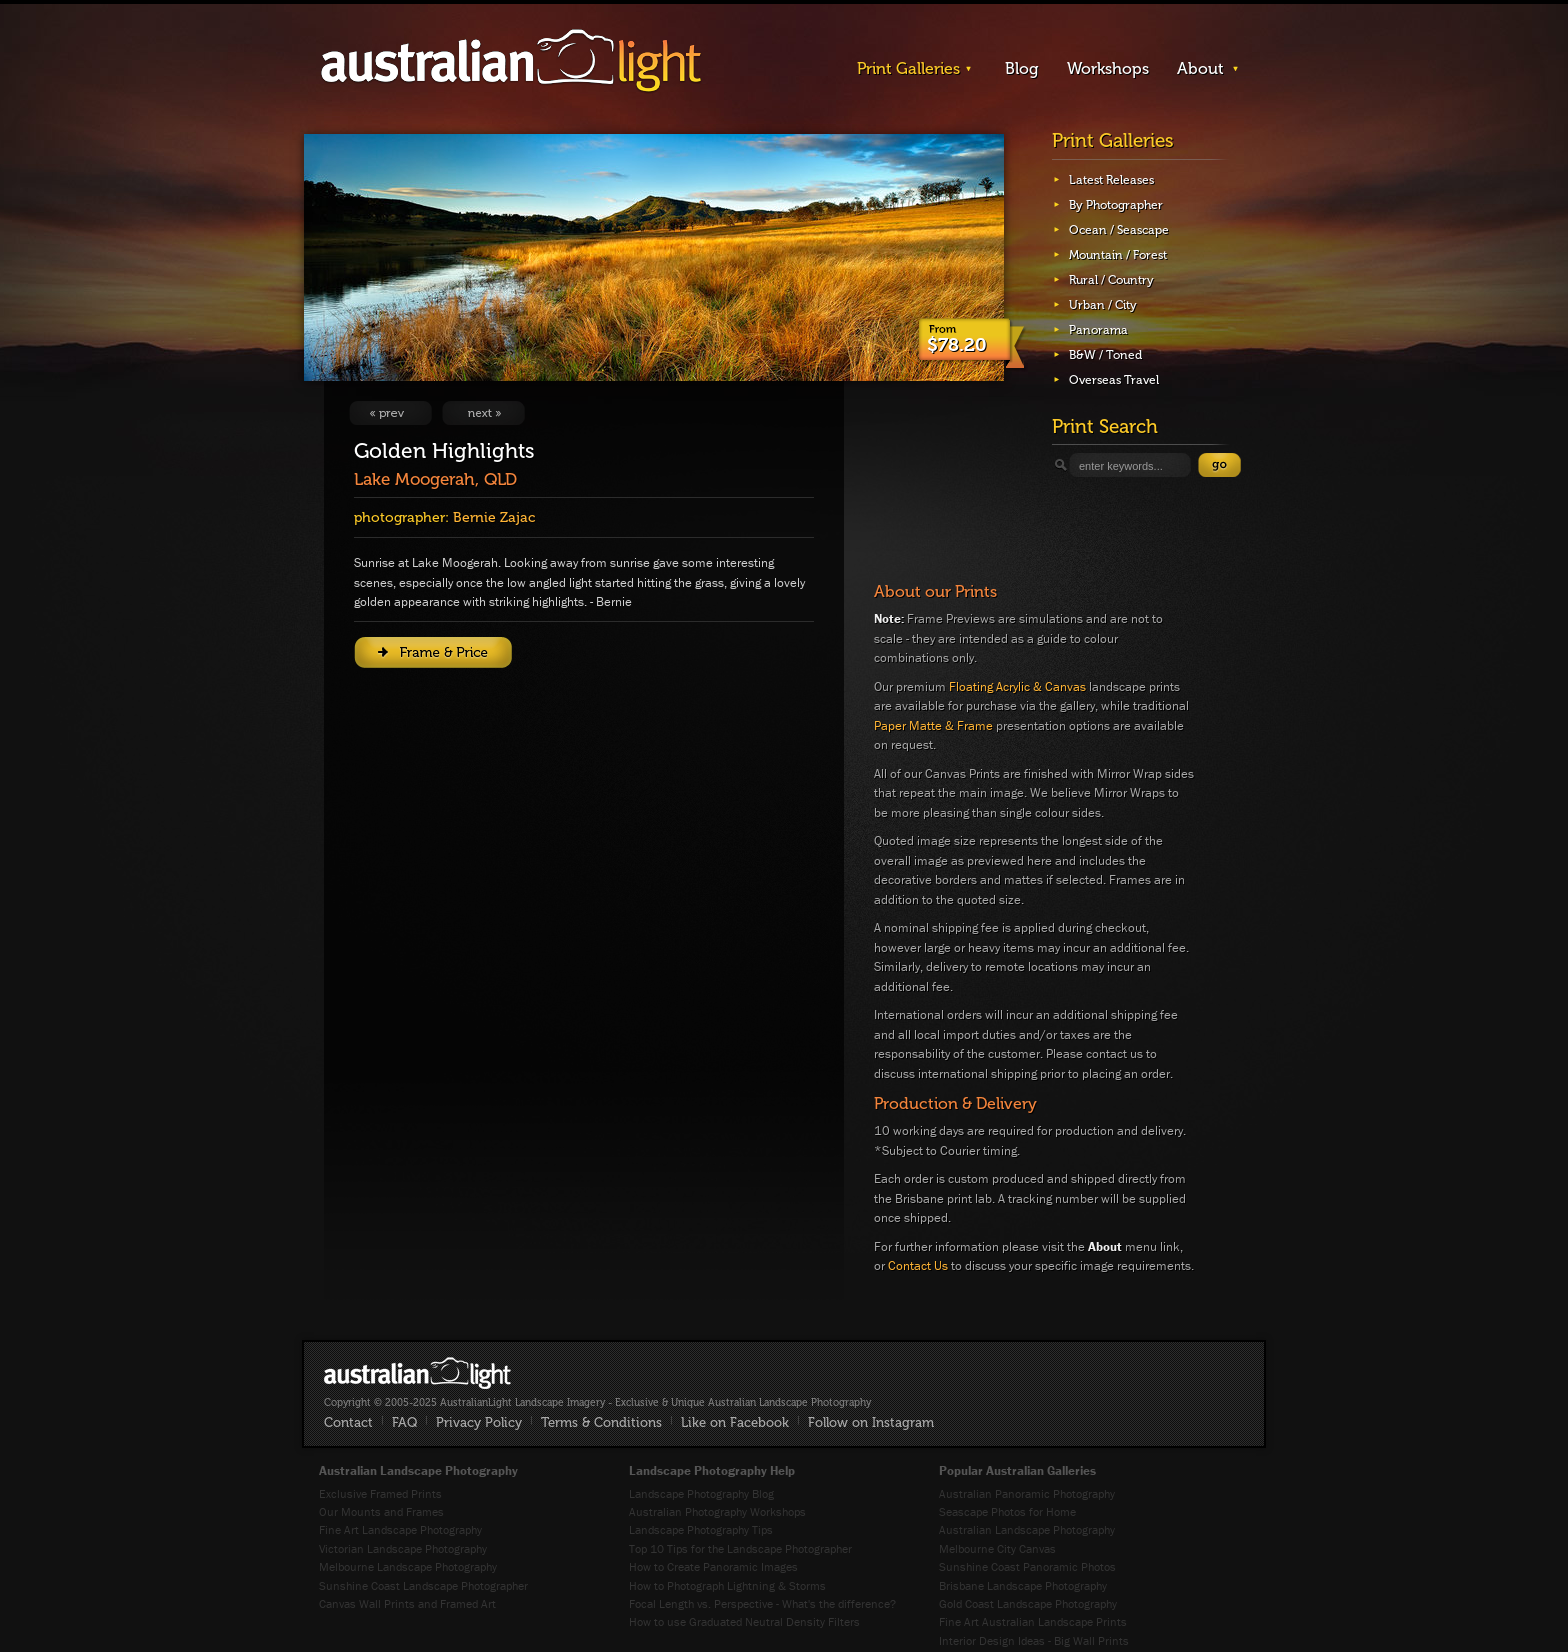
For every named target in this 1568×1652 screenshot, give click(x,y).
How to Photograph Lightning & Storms (727, 1585)
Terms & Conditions (601, 1422)
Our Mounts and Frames (381, 1511)
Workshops (1108, 68)
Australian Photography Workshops (717, 1511)
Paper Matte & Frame (933, 725)
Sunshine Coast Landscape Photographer (423, 1585)
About (1200, 68)
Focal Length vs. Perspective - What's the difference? (762, 1603)
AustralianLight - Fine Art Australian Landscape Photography (417, 1373)
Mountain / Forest (1118, 255)
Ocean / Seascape (1119, 230)
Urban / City (1103, 305)
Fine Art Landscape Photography (400, 1529)
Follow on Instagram (871, 1422)
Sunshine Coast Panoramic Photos (1027, 1566)
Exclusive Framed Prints (380, 1493)
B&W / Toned (1105, 355)
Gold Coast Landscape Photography (1028, 1603)
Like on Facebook (735, 1422)
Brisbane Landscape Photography (1023, 1585)
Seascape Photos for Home (1007, 1511)
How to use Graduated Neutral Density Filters (744, 1621)
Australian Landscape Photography (1027, 1529)
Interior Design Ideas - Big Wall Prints (1034, 1640)
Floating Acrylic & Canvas (1017, 686)
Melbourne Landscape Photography (408, 1566)
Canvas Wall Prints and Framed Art (407, 1603)
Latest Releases (1111, 180)
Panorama (1098, 330)
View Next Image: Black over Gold (483, 413)
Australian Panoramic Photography (1027, 1493)
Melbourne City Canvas (997, 1548)
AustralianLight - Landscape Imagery (511, 61)
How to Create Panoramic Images (713, 1566)
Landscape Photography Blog (701, 1493)
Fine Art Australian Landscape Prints (1033, 1621)
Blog (1022, 68)
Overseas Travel (1114, 380)
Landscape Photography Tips (701, 1529)
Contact (348, 1422)
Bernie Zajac (494, 517)
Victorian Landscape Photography (403, 1548)
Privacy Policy (479, 1422)
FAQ (404, 1422)
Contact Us (918, 1265)
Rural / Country (1111, 280)
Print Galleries (908, 68)
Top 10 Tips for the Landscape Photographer (740, 1548)
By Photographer (1116, 205)
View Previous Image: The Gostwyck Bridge (390, 413)
